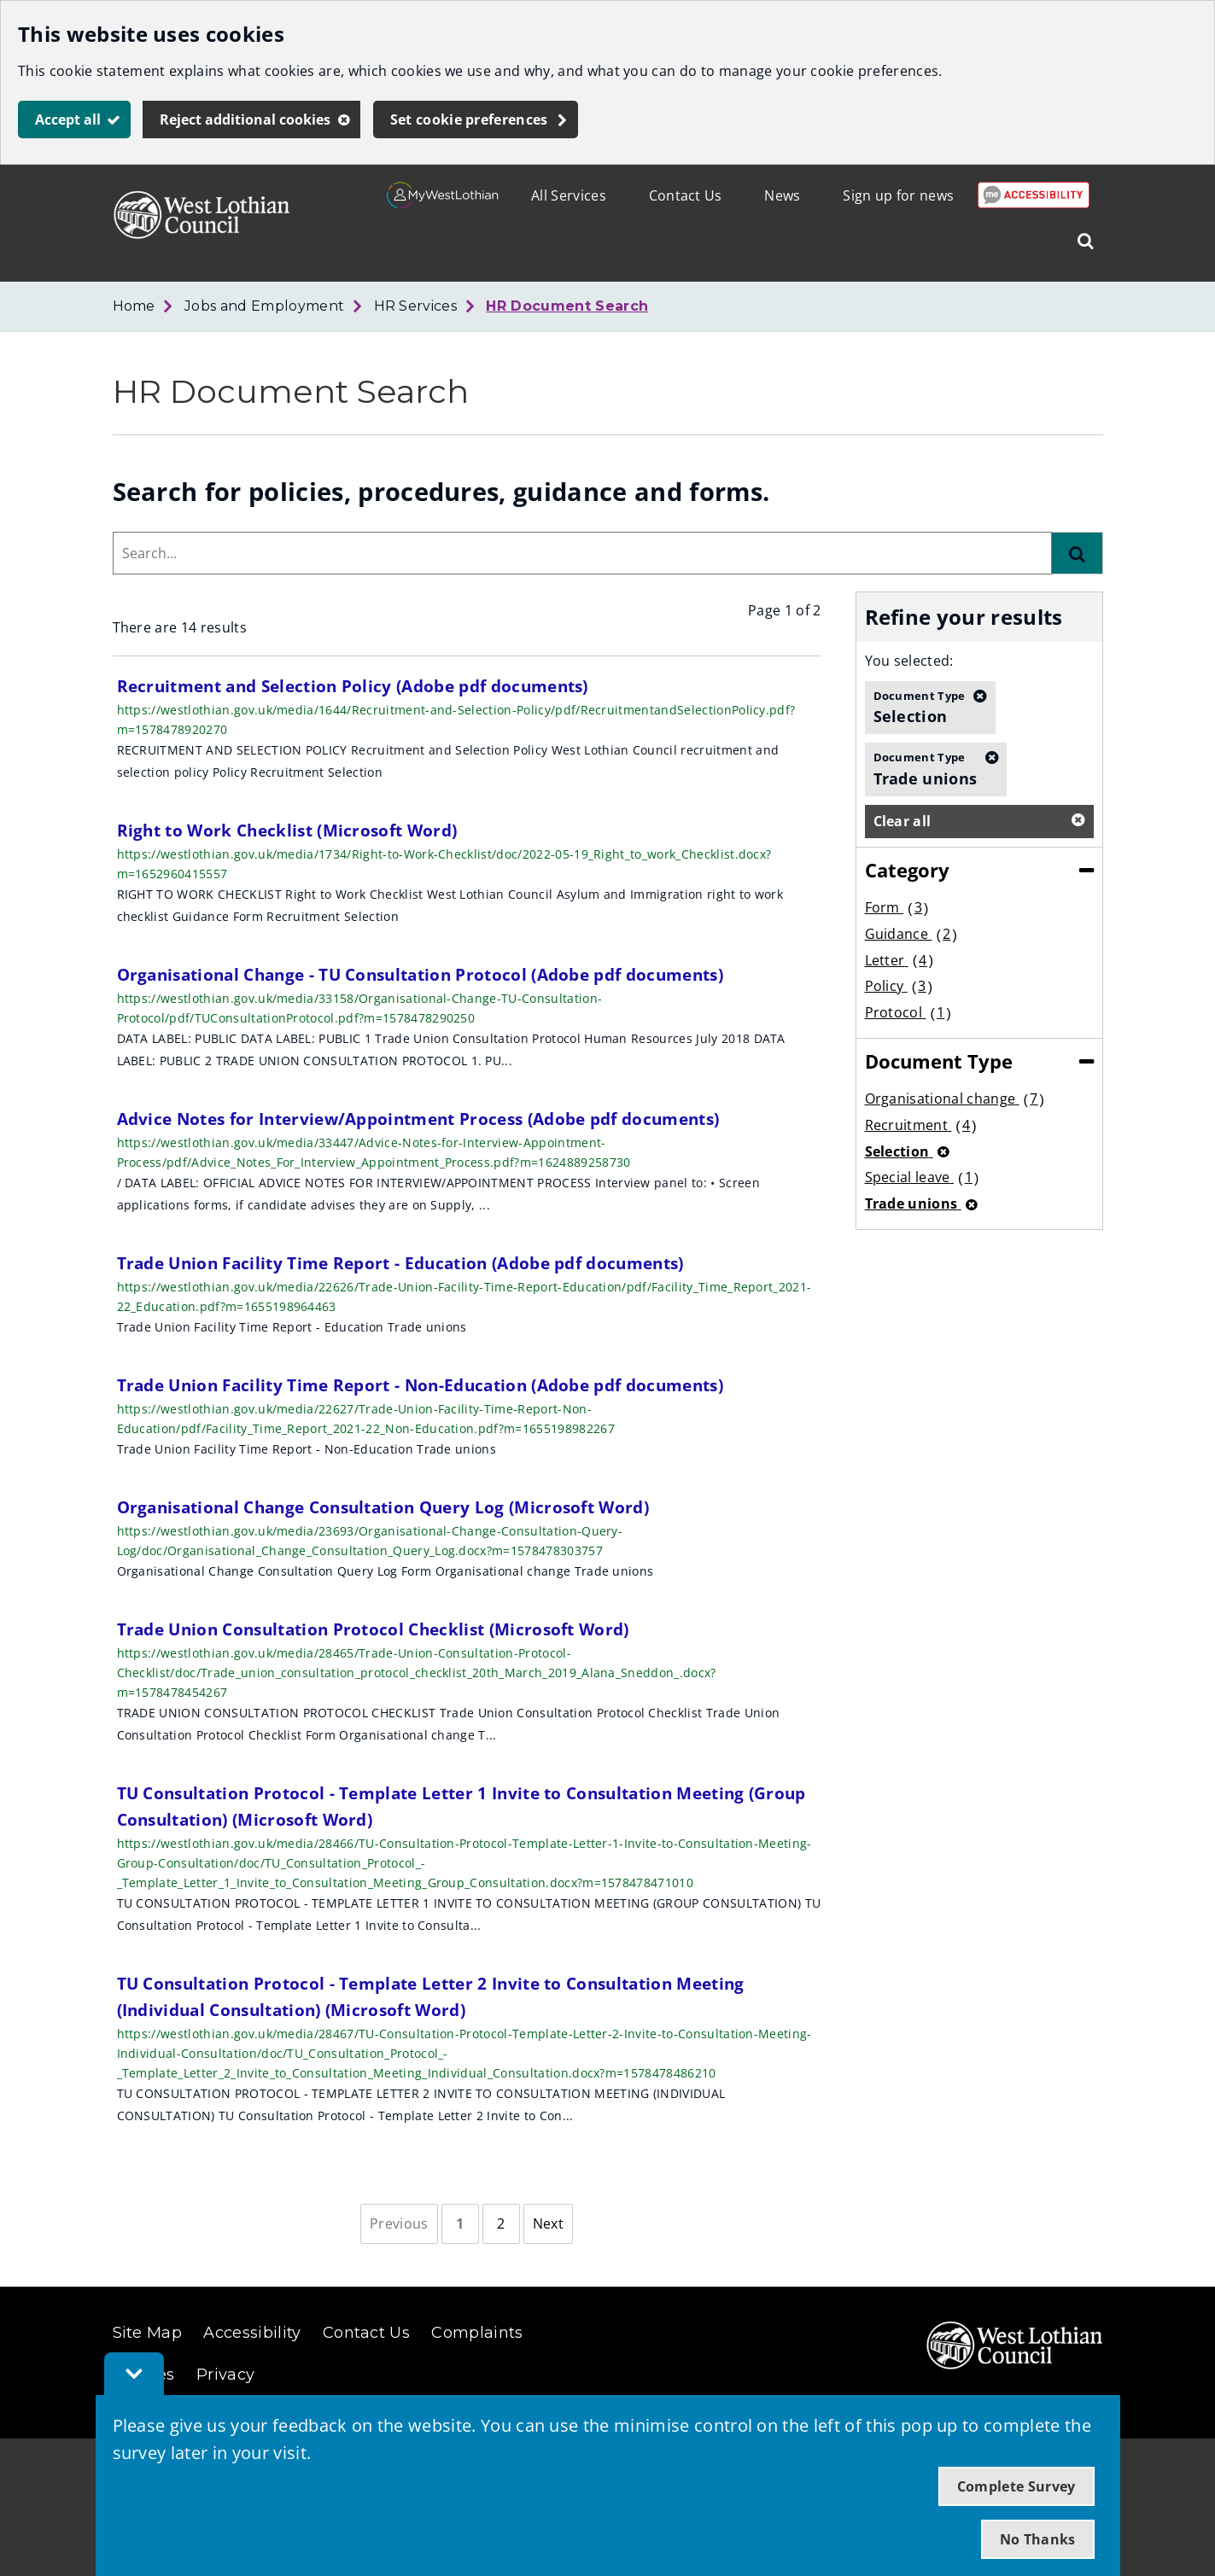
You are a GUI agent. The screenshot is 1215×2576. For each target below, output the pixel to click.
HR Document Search (567, 306)
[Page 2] (501, 2224)
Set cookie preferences (469, 119)
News (782, 195)
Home (134, 306)
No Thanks (1038, 2539)
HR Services (416, 306)
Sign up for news (898, 195)
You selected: (909, 660)
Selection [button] (919, 706)
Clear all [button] (902, 821)
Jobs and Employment (264, 306)
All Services (568, 195)
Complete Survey (1016, 2486)
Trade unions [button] (925, 768)
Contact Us (685, 195)
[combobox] (582, 553)
